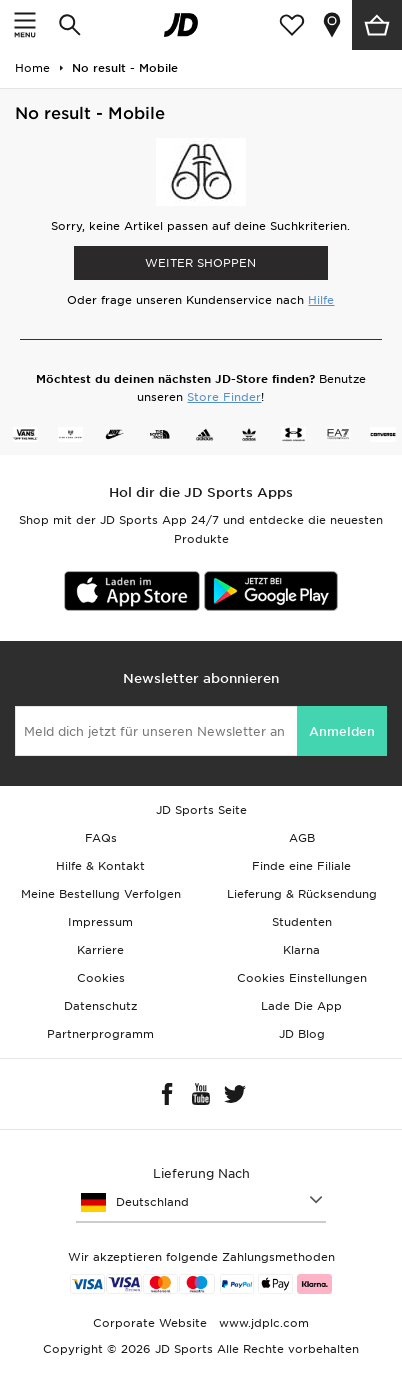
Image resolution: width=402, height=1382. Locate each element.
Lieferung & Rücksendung (302, 894)
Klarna (301, 950)
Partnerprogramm (100, 1034)
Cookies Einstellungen (302, 978)
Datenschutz (100, 1006)
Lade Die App (301, 1006)
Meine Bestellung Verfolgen (101, 894)
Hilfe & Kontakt (100, 866)
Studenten (302, 922)
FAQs (101, 838)
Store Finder (224, 397)
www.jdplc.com (262, 1323)
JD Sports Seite (201, 810)
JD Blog (302, 1034)
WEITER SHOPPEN (200, 263)
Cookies (101, 978)
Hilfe (321, 300)
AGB (302, 838)
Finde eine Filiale (301, 866)
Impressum (100, 922)
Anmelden (342, 731)
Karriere (100, 950)
